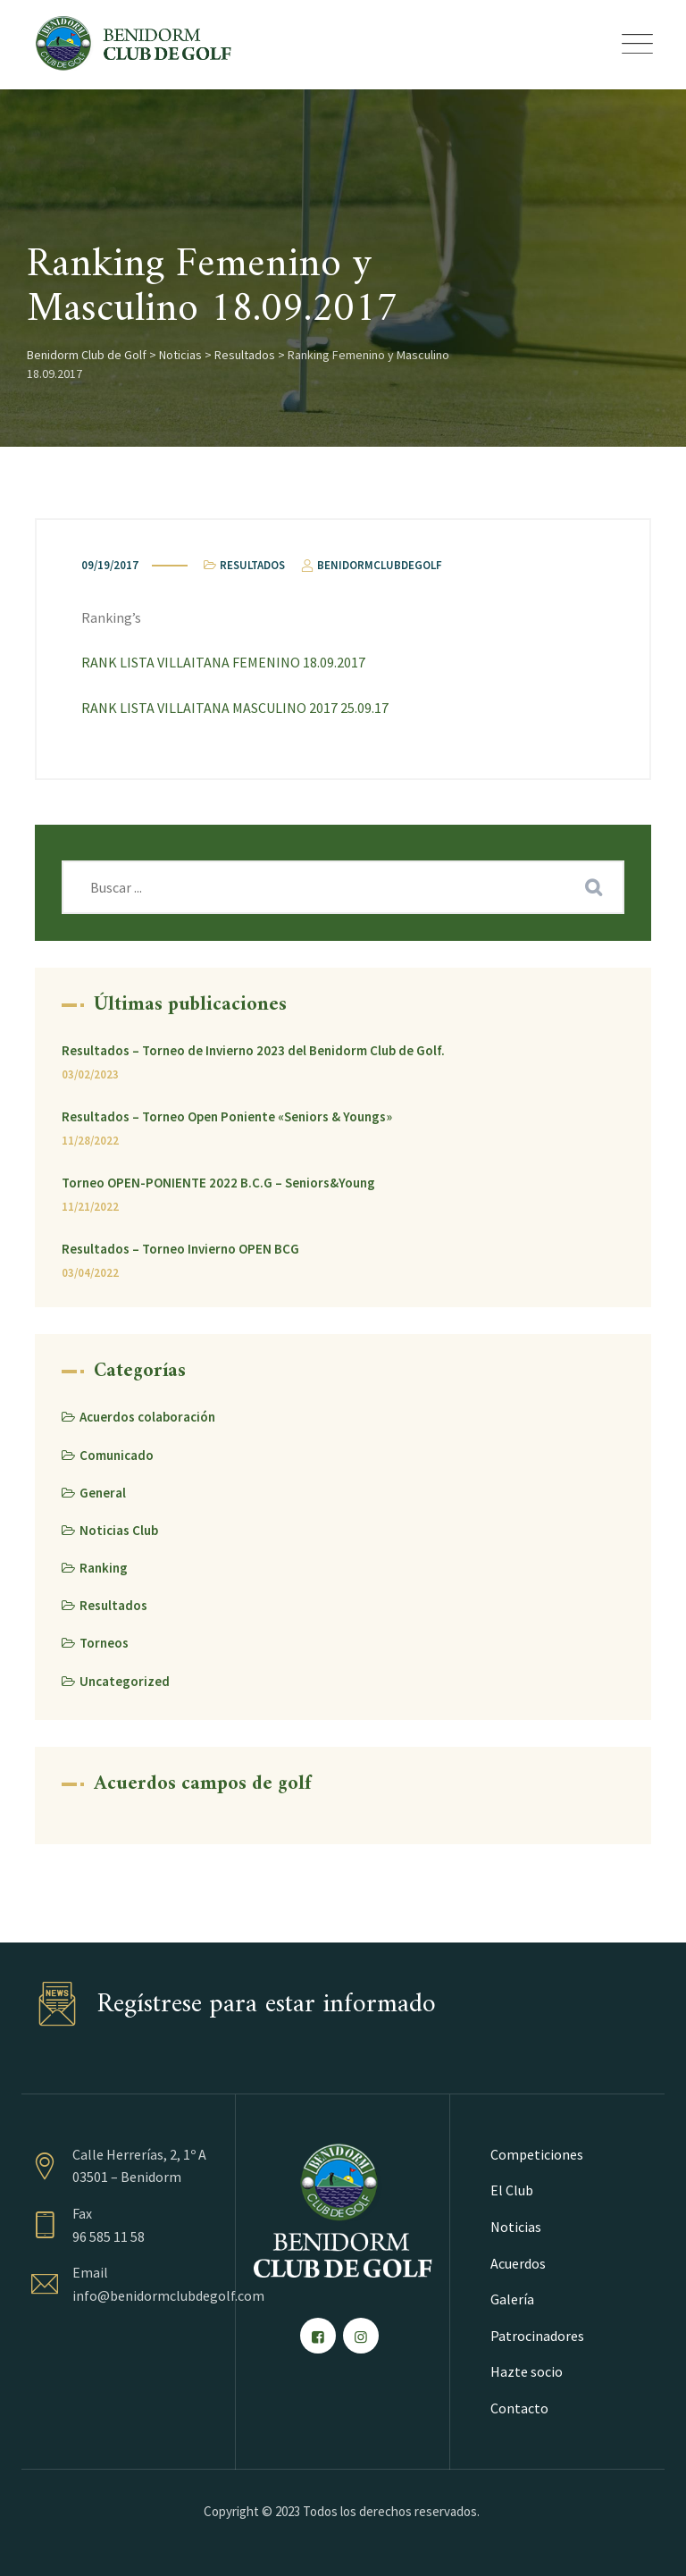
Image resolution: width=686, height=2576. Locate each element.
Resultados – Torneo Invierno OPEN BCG (180, 1248)
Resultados (252, 565)
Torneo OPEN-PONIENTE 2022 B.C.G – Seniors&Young (218, 1182)
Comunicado (116, 1455)
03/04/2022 (90, 1272)
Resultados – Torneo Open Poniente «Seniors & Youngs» (227, 1116)
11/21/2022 (90, 1206)
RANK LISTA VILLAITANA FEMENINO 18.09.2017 (223, 662)
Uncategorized (124, 1681)
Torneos (104, 1642)
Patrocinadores (537, 2336)
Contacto (519, 2408)
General (102, 1492)
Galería (512, 2299)
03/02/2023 (90, 1074)
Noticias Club (118, 1530)
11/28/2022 (90, 1140)
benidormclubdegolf (370, 565)
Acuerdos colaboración (147, 1416)
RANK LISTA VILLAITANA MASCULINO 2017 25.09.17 (235, 708)
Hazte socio (526, 2371)
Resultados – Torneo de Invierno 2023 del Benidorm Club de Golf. (253, 1050)
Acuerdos (518, 2263)
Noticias (515, 2227)
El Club (511, 2190)
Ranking (103, 1567)
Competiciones (536, 2154)
